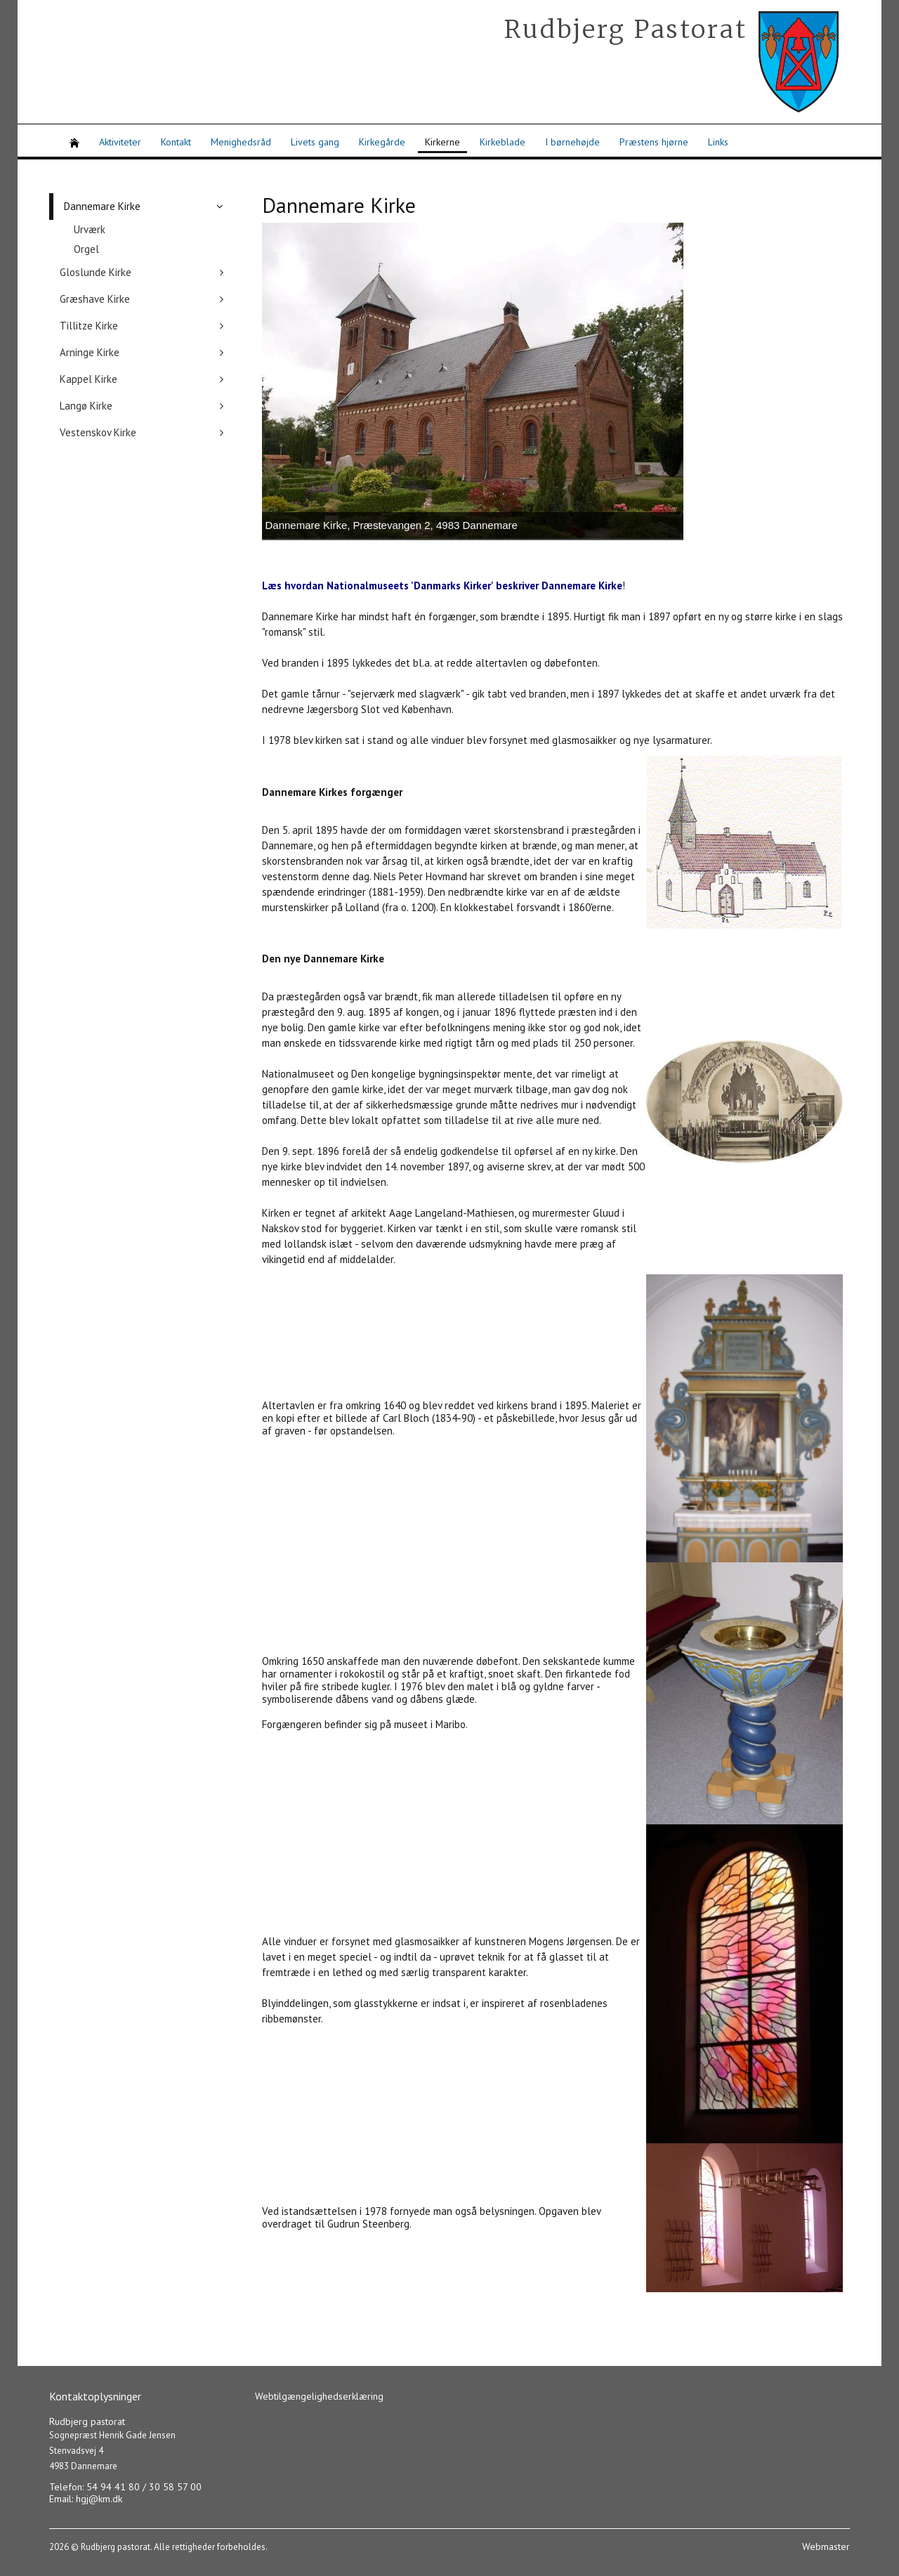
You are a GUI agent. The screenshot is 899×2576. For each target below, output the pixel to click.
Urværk (89, 229)
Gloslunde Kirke (95, 272)
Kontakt (176, 142)
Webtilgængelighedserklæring (319, 2396)
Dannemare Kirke (102, 206)
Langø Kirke (86, 405)
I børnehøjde (572, 142)
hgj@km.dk (99, 2498)
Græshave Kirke (95, 299)
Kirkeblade (502, 142)
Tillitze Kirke (89, 325)
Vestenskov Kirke (98, 432)
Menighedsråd (241, 142)
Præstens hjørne (653, 142)
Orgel (86, 249)
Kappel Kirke (88, 379)
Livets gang (315, 142)
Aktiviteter (120, 142)
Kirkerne (442, 142)
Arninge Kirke (89, 352)
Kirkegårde (382, 142)
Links (718, 142)
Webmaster (826, 2546)
